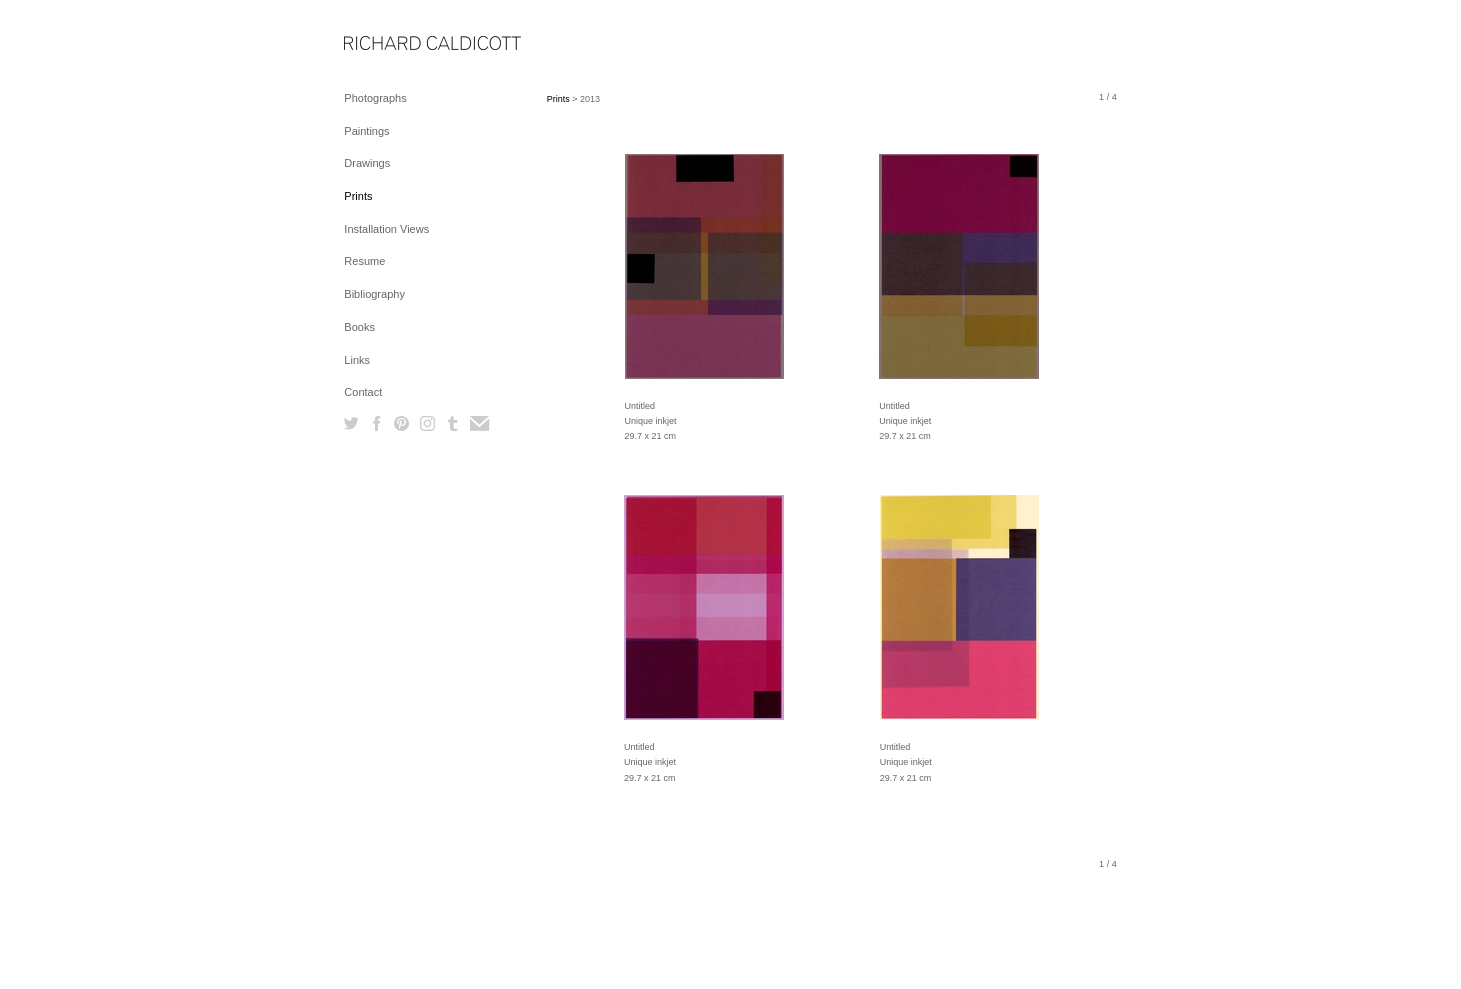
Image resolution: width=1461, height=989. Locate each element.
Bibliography (374, 294)
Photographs (375, 98)
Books (359, 327)
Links (357, 360)
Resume (364, 261)
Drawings (367, 163)
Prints (358, 196)
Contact (363, 392)
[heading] (394, 44)
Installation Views (386, 229)
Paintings (366, 131)
